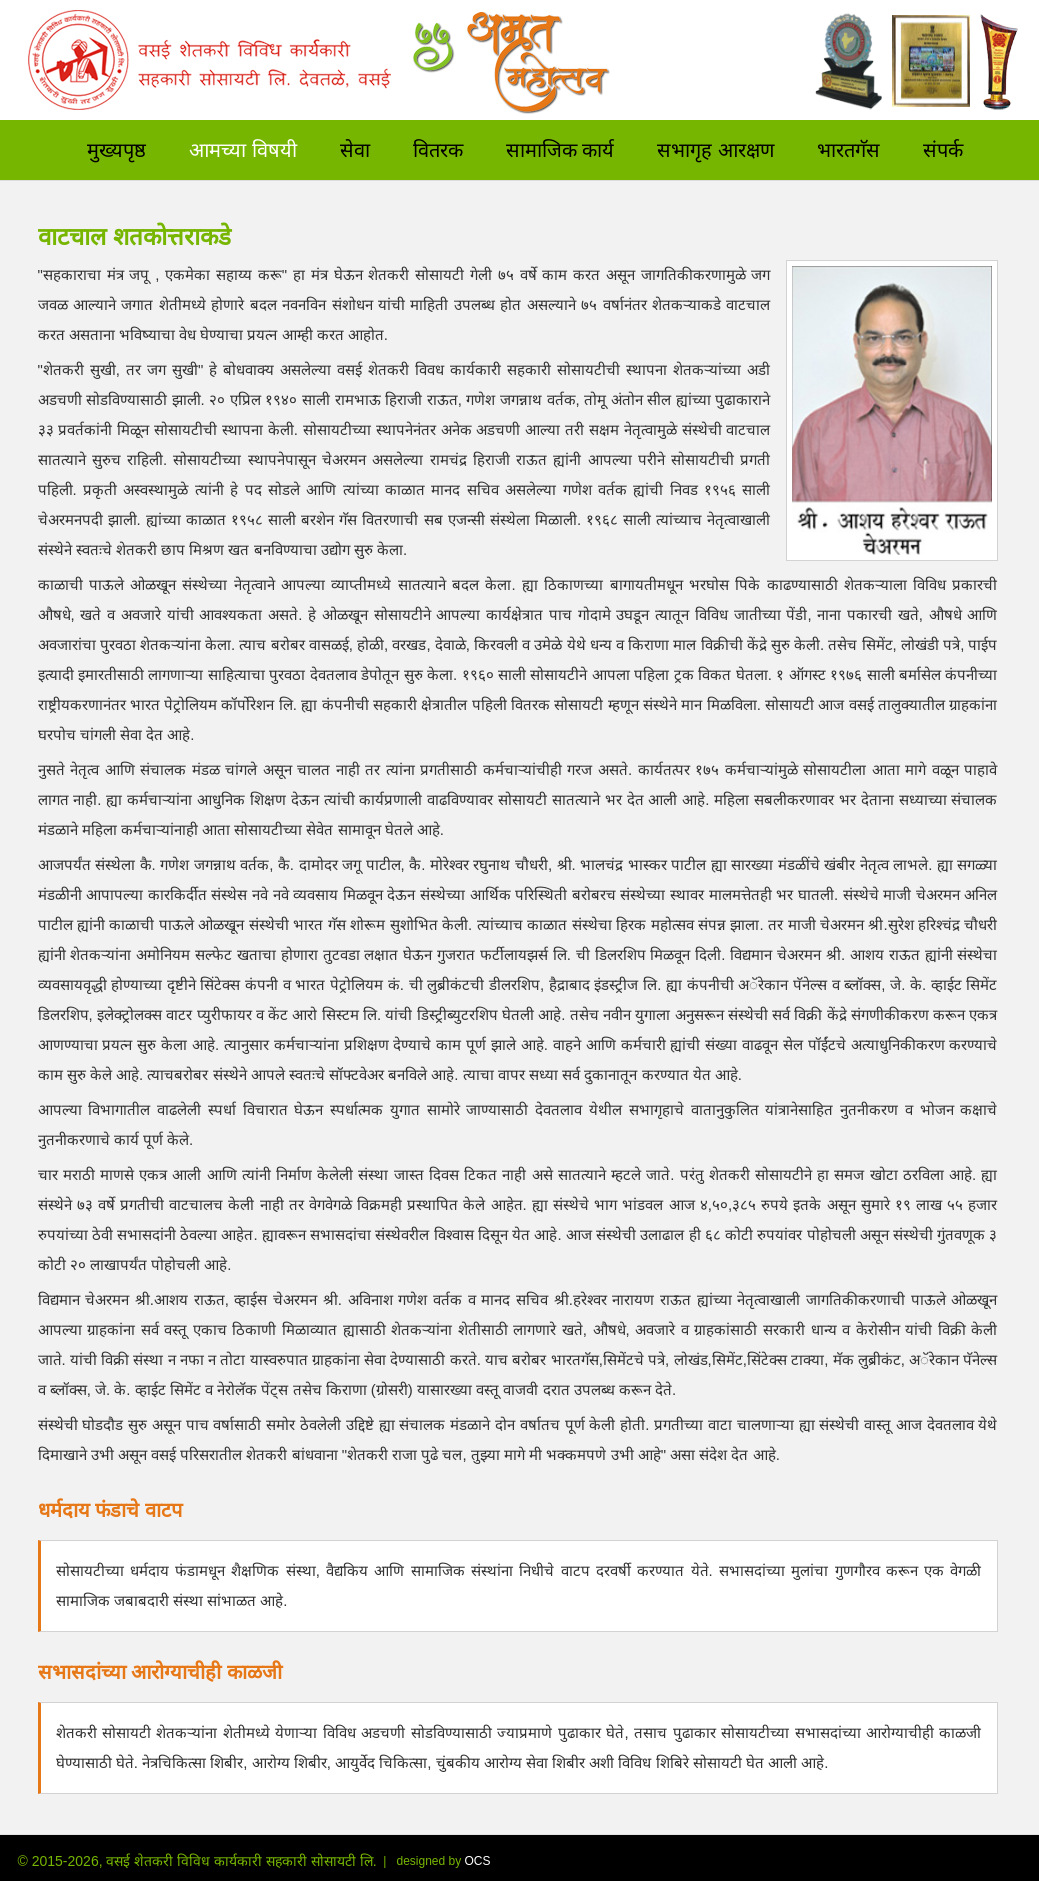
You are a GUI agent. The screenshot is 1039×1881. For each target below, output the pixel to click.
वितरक (438, 147)
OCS (478, 1861)
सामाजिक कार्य (560, 147)
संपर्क (943, 147)
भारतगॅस (848, 147)
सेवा (355, 147)
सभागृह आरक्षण (715, 147)
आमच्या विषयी (243, 147)
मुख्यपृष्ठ (116, 147)
